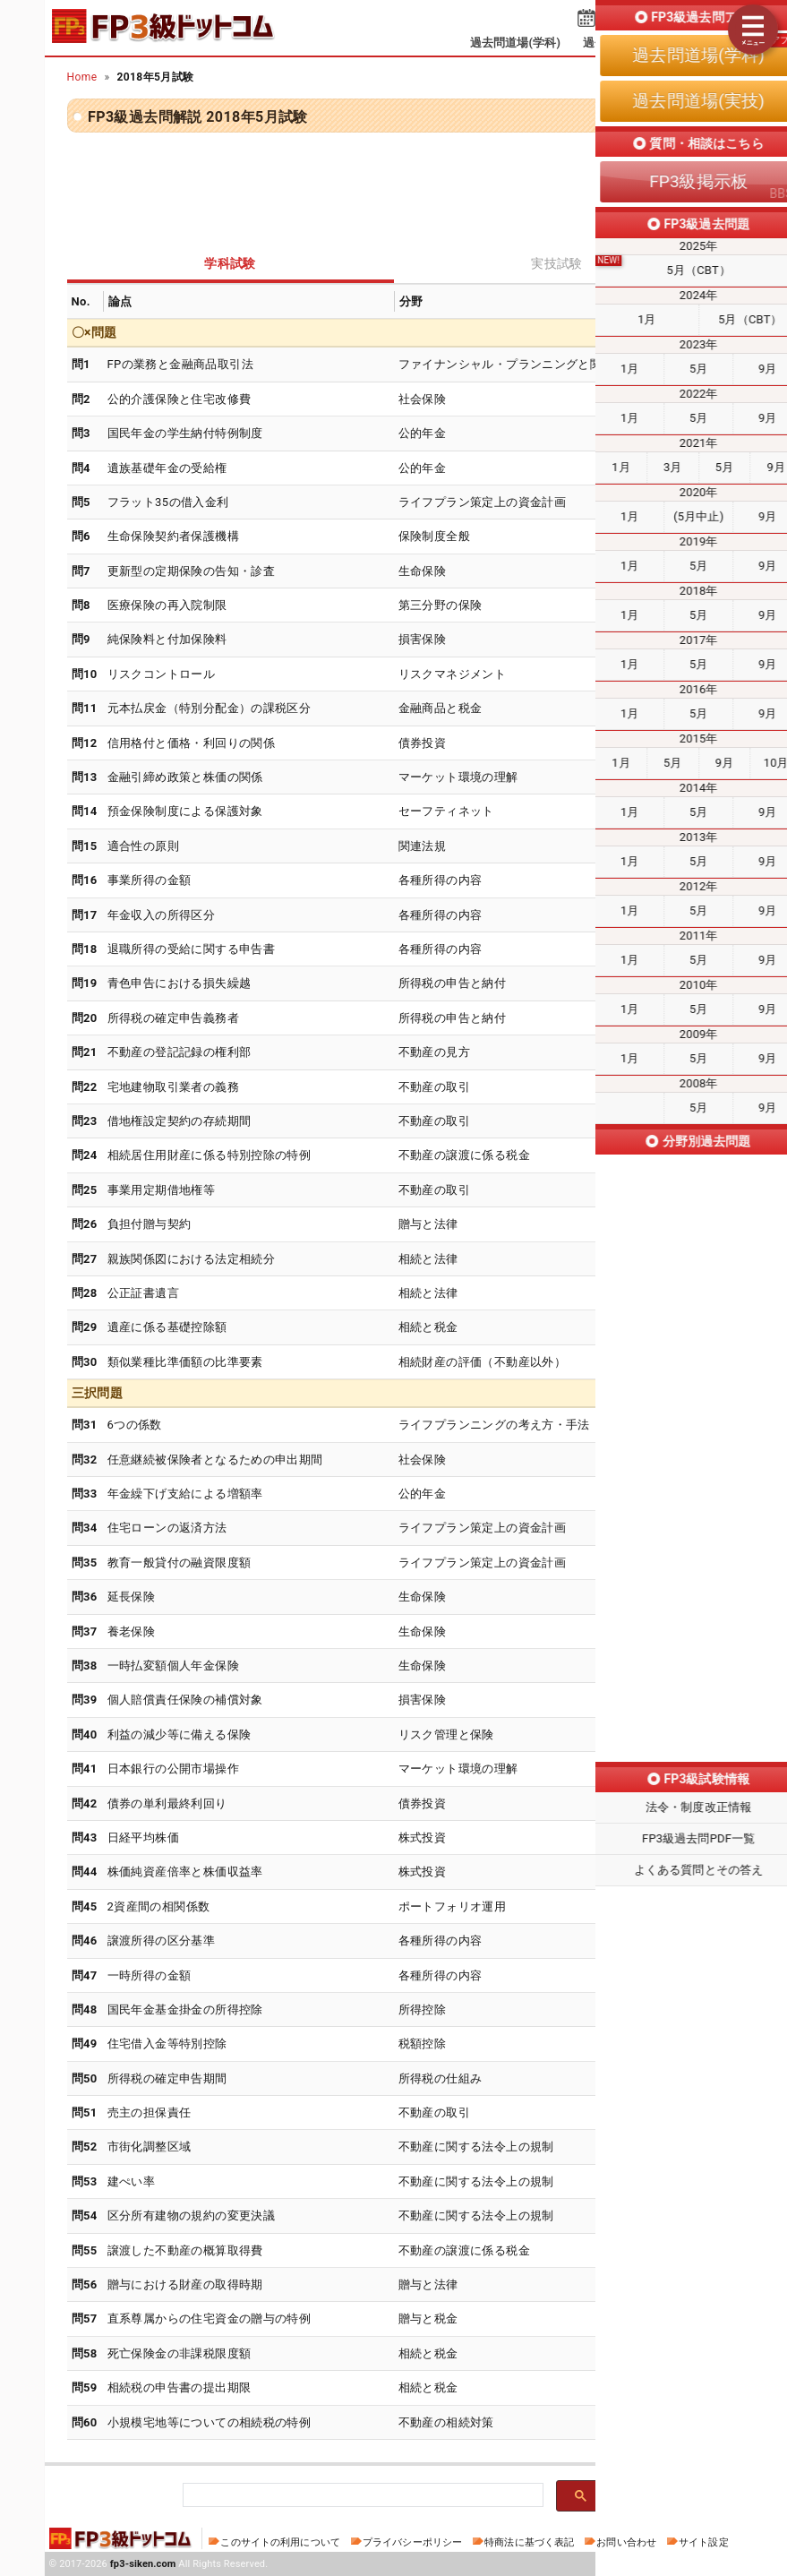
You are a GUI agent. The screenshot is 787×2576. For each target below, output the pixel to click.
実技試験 (557, 263)
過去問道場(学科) (515, 42)
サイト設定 (704, 2542)
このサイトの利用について (280, 2542)
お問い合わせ (626, 2542)
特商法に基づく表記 (529, 2542)
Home (82, 77)
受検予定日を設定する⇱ (667, 20)
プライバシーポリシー (412, 2542)
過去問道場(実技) (628, 42)
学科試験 (230, 263)
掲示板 (713, 42)
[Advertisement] (394, 186)
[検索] (361, 2496)
